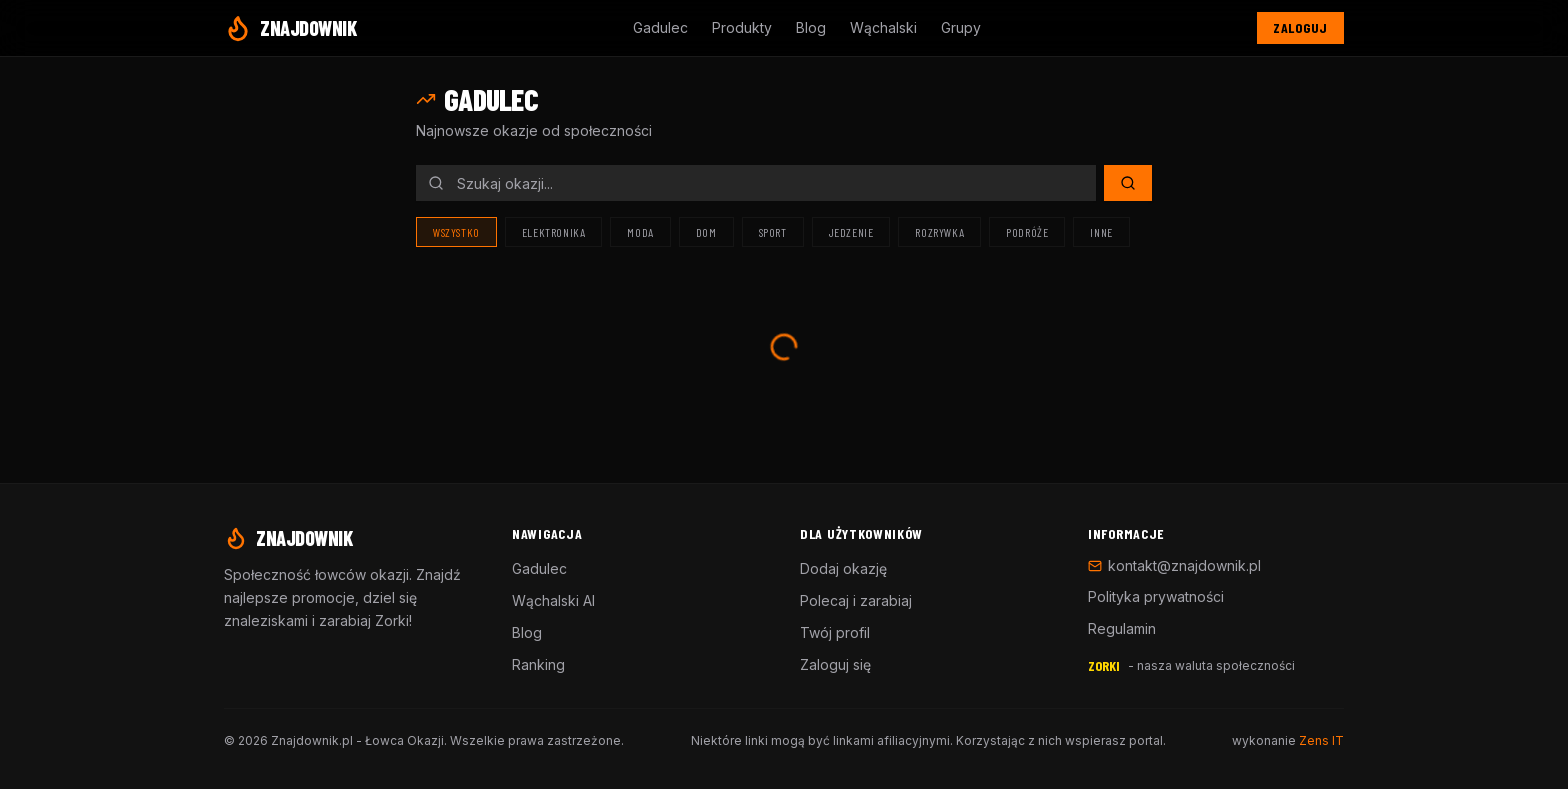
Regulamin (1122, 628)
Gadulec (660, 27)
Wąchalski (883, 27)
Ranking (538, 664)
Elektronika (554, 232)
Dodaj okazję (843, 568)
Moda (640, 232)
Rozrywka (939, 232)
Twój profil (835, 632)
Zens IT (1321, 740)
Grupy (961, 27)
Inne (1101, 232)
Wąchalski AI (553, 600)
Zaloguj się (835, 664)
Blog (811, 27)
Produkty (742, 27)
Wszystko (456, 232)
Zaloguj (1300, 27)
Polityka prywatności (1156, 596)
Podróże (1027, 232)
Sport (773, 232)
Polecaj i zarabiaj (856, 600)
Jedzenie (851, 232)
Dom (706, 232)
